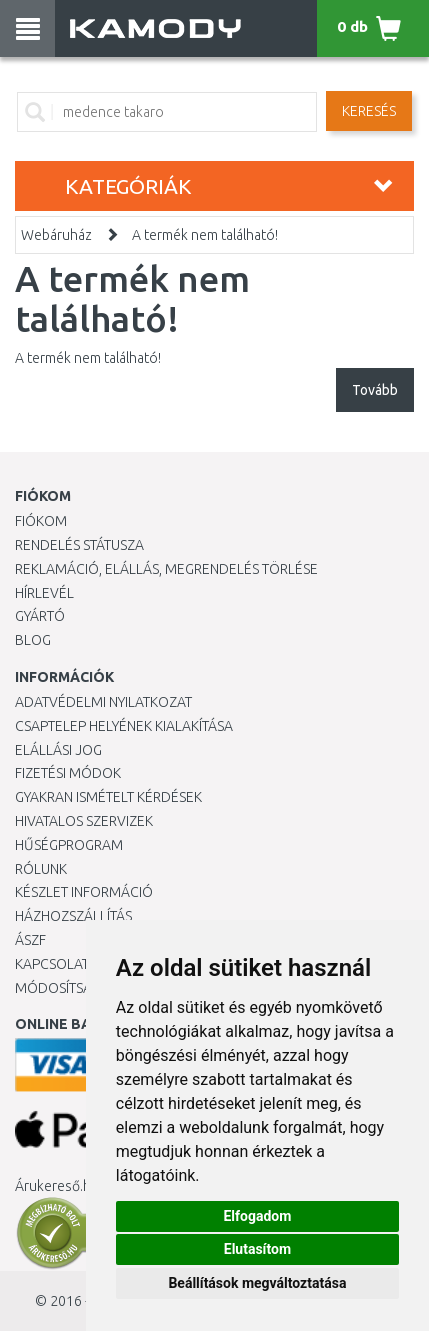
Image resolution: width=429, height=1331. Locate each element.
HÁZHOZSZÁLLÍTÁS (73, 916)
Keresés (369, 111)
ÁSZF (30, 940)
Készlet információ (84, 892)
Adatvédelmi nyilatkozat (103, 702)
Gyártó (40, 616)
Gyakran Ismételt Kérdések (108, 797)
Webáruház (56, 235)
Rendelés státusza (79, 545)
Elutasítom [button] (257, 1249)
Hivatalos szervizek (84, 821)
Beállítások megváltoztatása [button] (257, 1283)
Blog (33, 640)
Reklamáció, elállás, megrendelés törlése (166, 569)
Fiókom (41, 521)
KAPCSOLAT (52, 964)
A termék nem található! (205, 235)
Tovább (375, 390)
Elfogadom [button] (257, 1216)
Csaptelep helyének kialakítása (124, 726)
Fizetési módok (68, 773)
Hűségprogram (69, 845)
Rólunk (41, 869)
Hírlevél (44, 593)
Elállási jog (58, 750)
